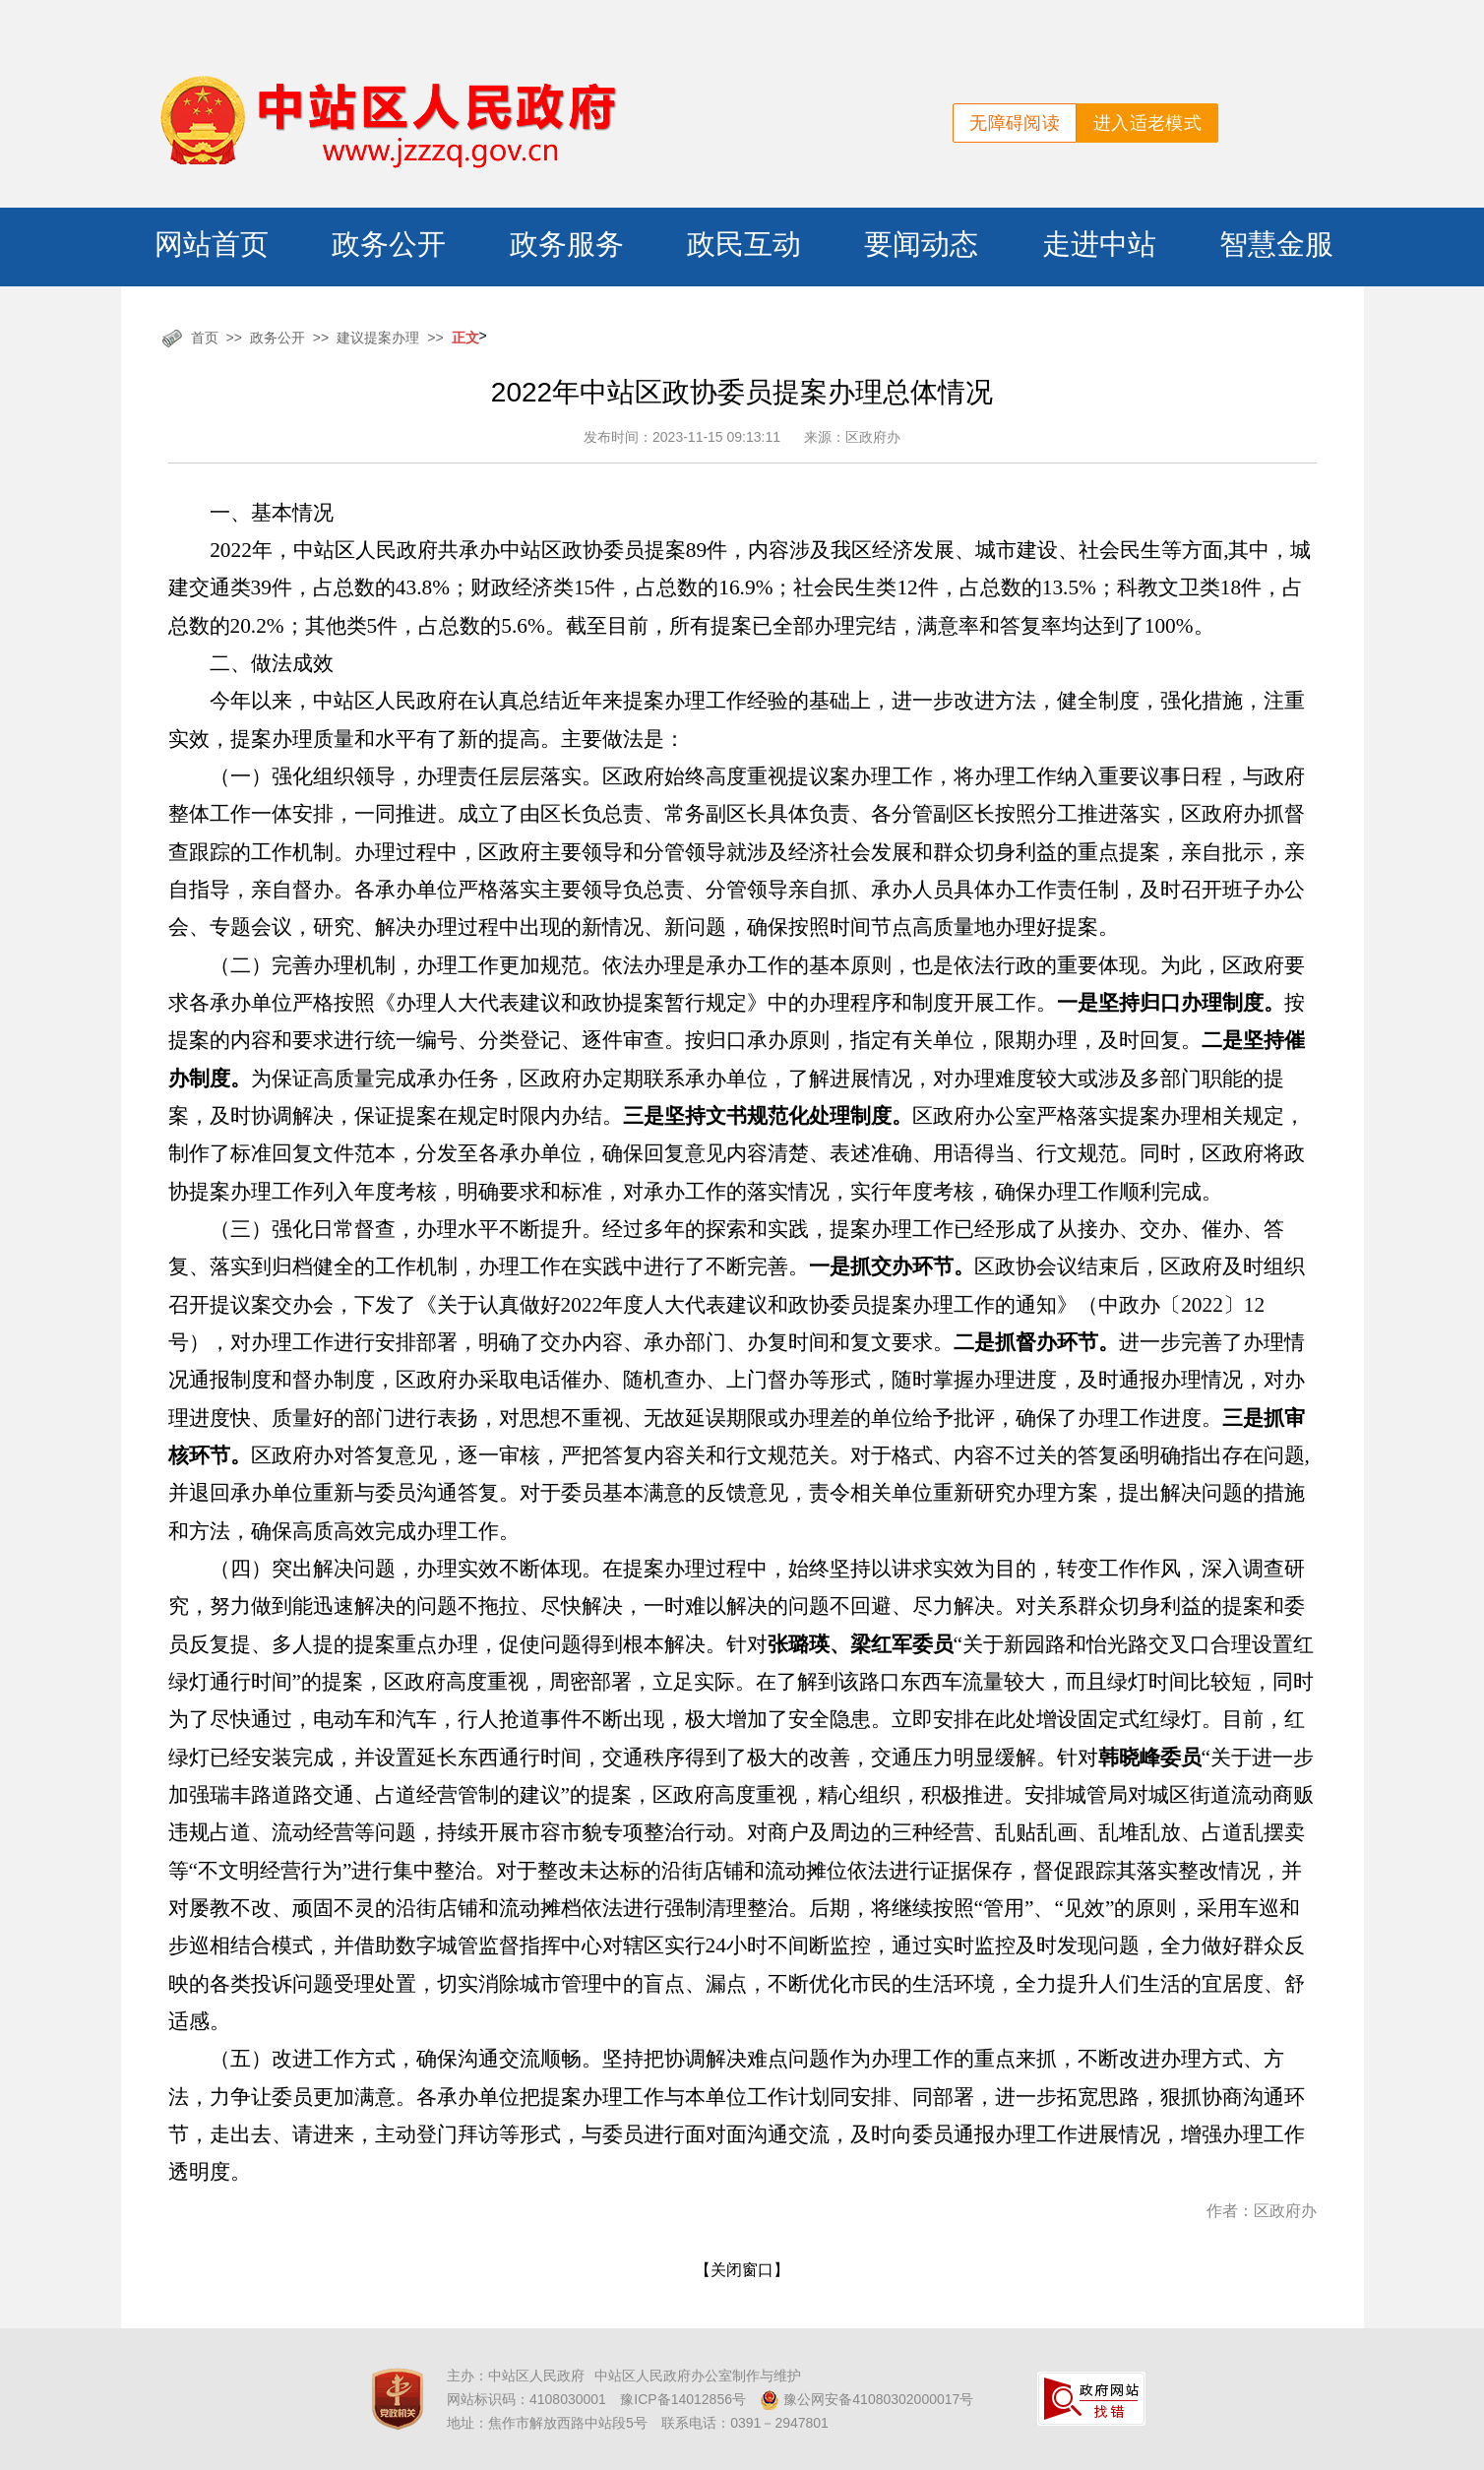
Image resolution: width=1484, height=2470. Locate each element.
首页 (204, 337)
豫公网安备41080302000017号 (866, 2400)
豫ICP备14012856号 (683, 2399)
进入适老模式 (1147, 123)
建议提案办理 (378, 337)
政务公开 (277, 337)
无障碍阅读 (1014, 123)
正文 (465, 337)
